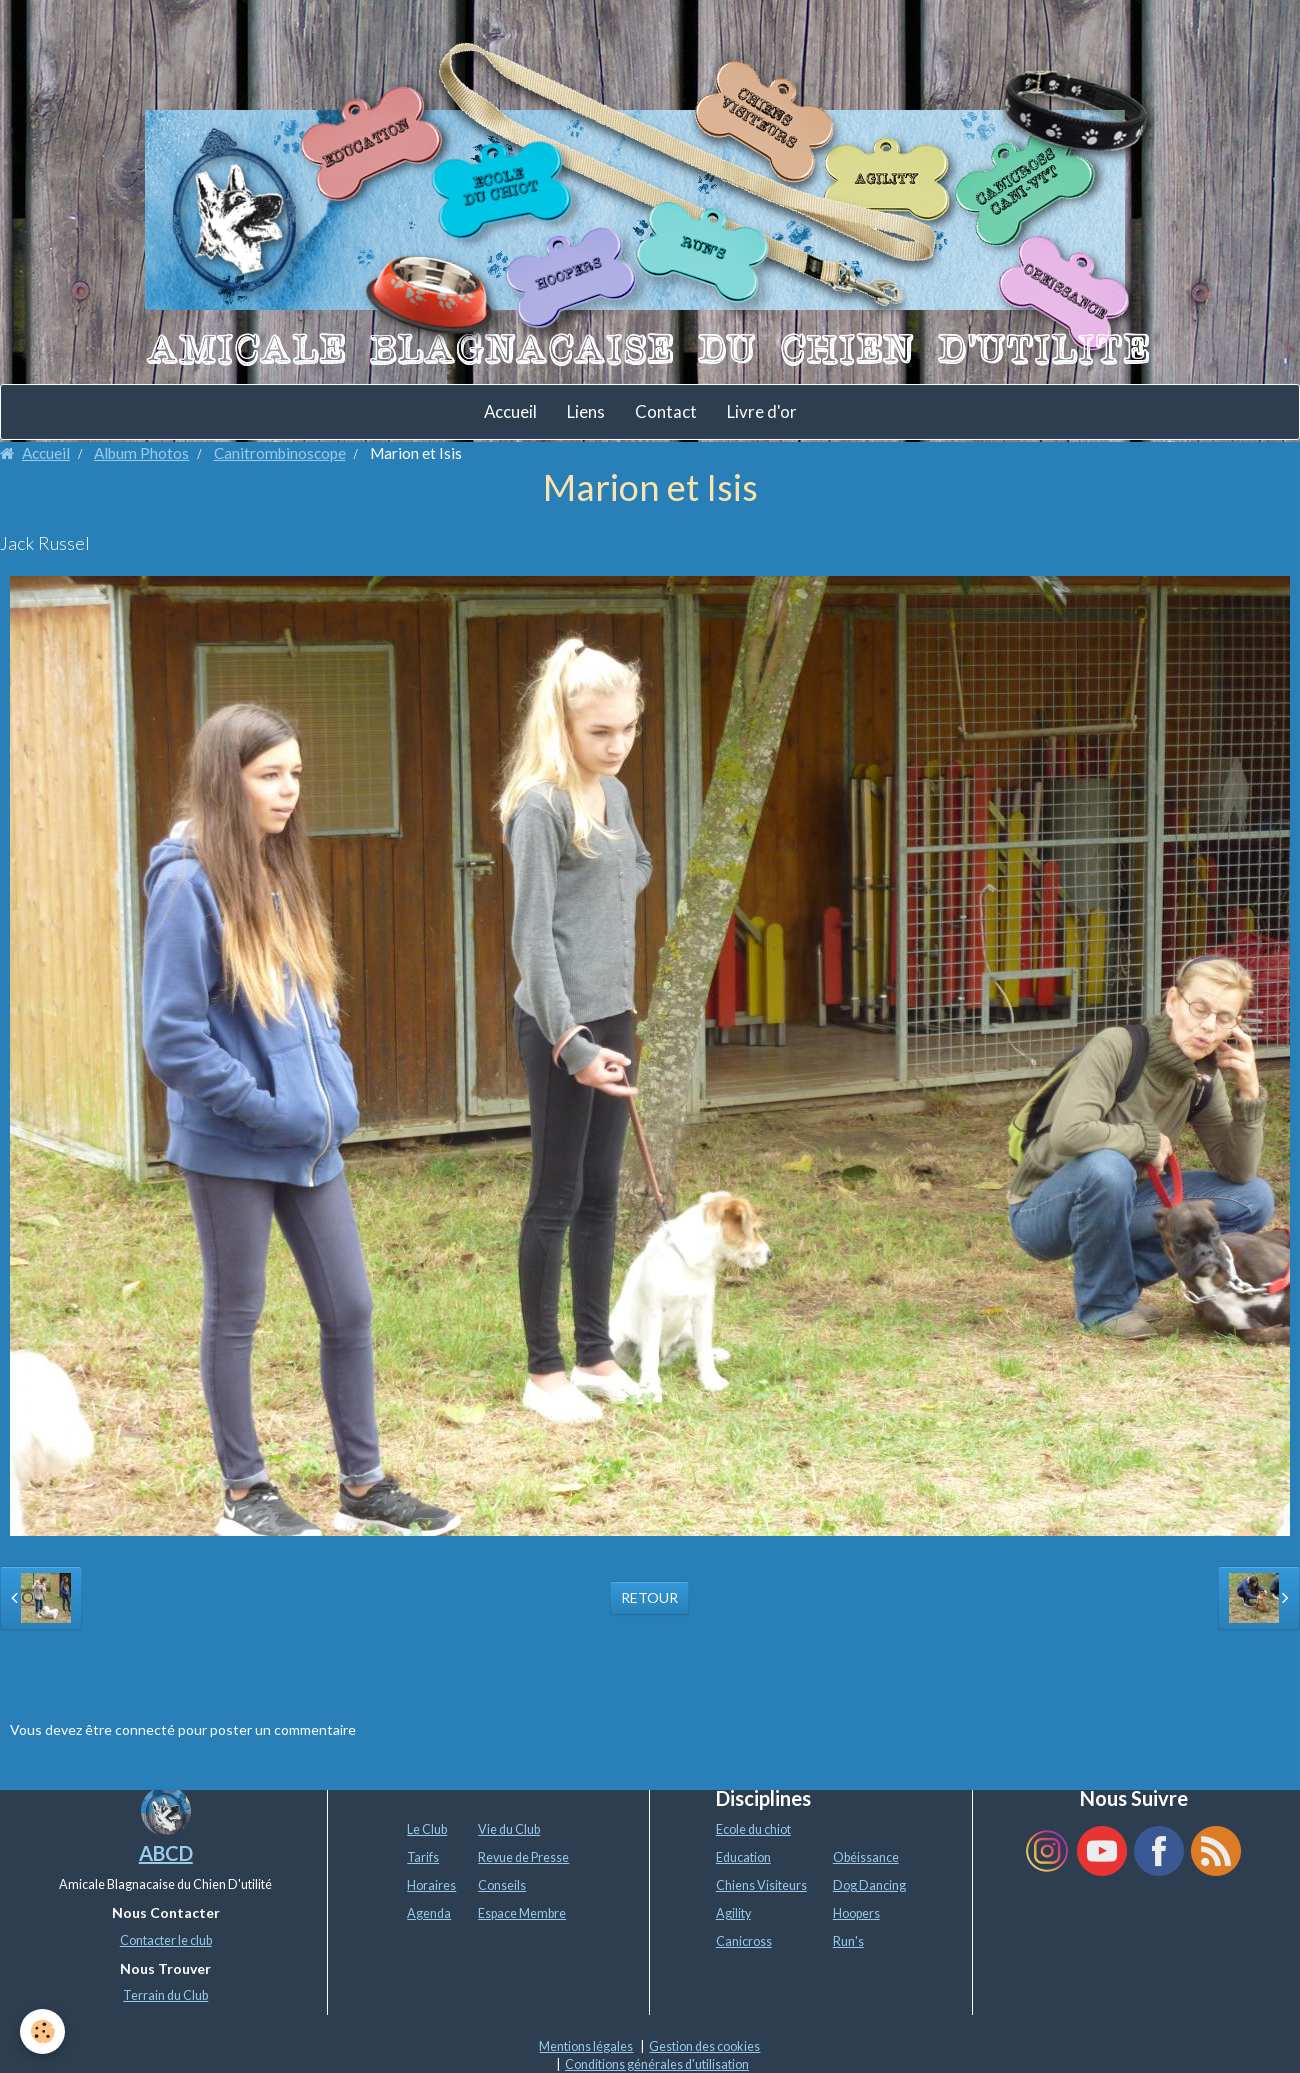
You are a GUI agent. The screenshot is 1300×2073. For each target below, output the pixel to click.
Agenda (429, 1913)
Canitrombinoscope (280, 453)
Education (743, 1857)
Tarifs (423, 1857)
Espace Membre (522, 1913)
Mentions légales (586, 2046)
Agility (733, 1913)
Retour (649, 1597)
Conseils (502, 1885)
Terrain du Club (165, 1995)
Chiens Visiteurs (761, 1885)
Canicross (744, 1941)
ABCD (166, 1853)
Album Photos (141, 453)
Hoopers (856, 1913)
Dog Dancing (869, 1885)
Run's (848, 1941)
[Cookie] (42, 2031)
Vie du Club (509, 1829)
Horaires (431, 1885)
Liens (586, 411)
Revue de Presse (523, 1857)
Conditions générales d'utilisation (657, 2064)
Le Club (427, 1829)
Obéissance (866, 1857)
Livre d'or (762, 411)
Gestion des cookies (704, 2046)
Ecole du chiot (753, 1829)
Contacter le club (166, 1940)
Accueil (510, 411)
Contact (666, 411)
